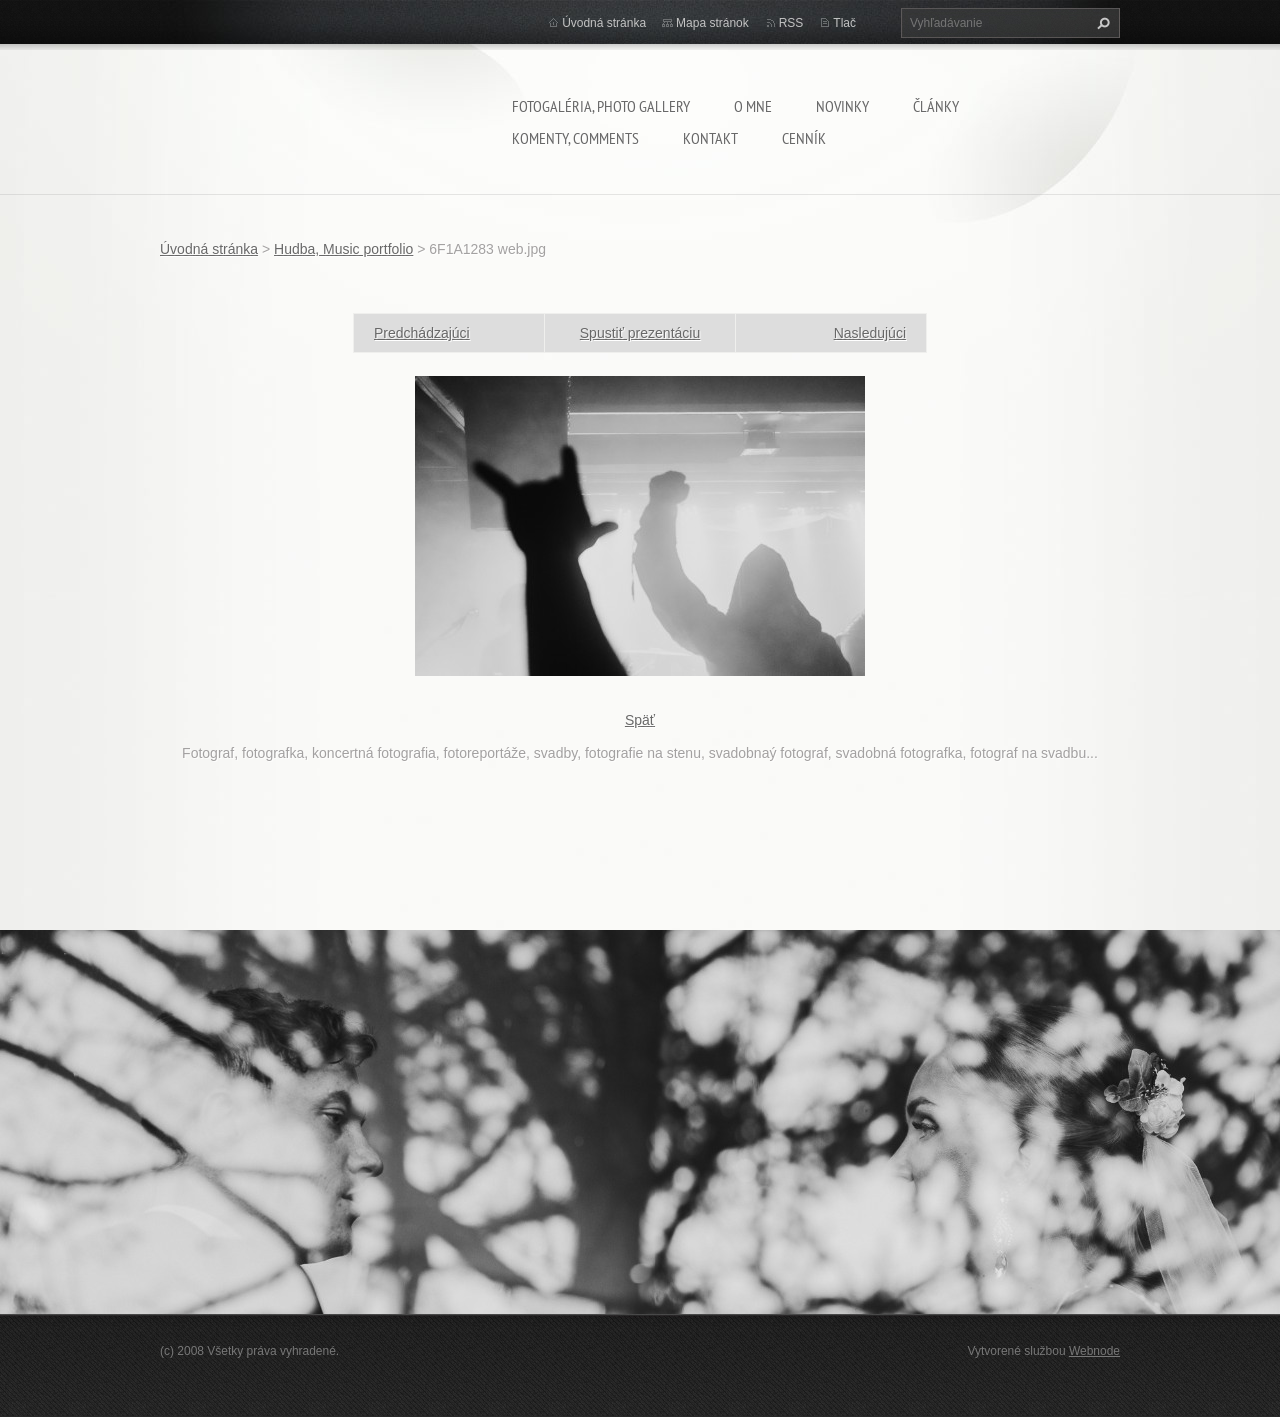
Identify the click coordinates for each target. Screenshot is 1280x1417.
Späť (640, 720)
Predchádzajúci (422, 333)
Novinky (842, 106)
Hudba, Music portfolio (343, 249)
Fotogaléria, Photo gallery (601, 106)
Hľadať (1101, 23)
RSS (791, 23)
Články (936, 106)
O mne (753, 106)
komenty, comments (575, 138)
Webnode (1094, 1351)
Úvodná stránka (604, 23)
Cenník (804, 138)
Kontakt (710, 138)
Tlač (844, 23)
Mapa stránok (712, 23)
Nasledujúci (870, 333)
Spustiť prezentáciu (640, 333)
